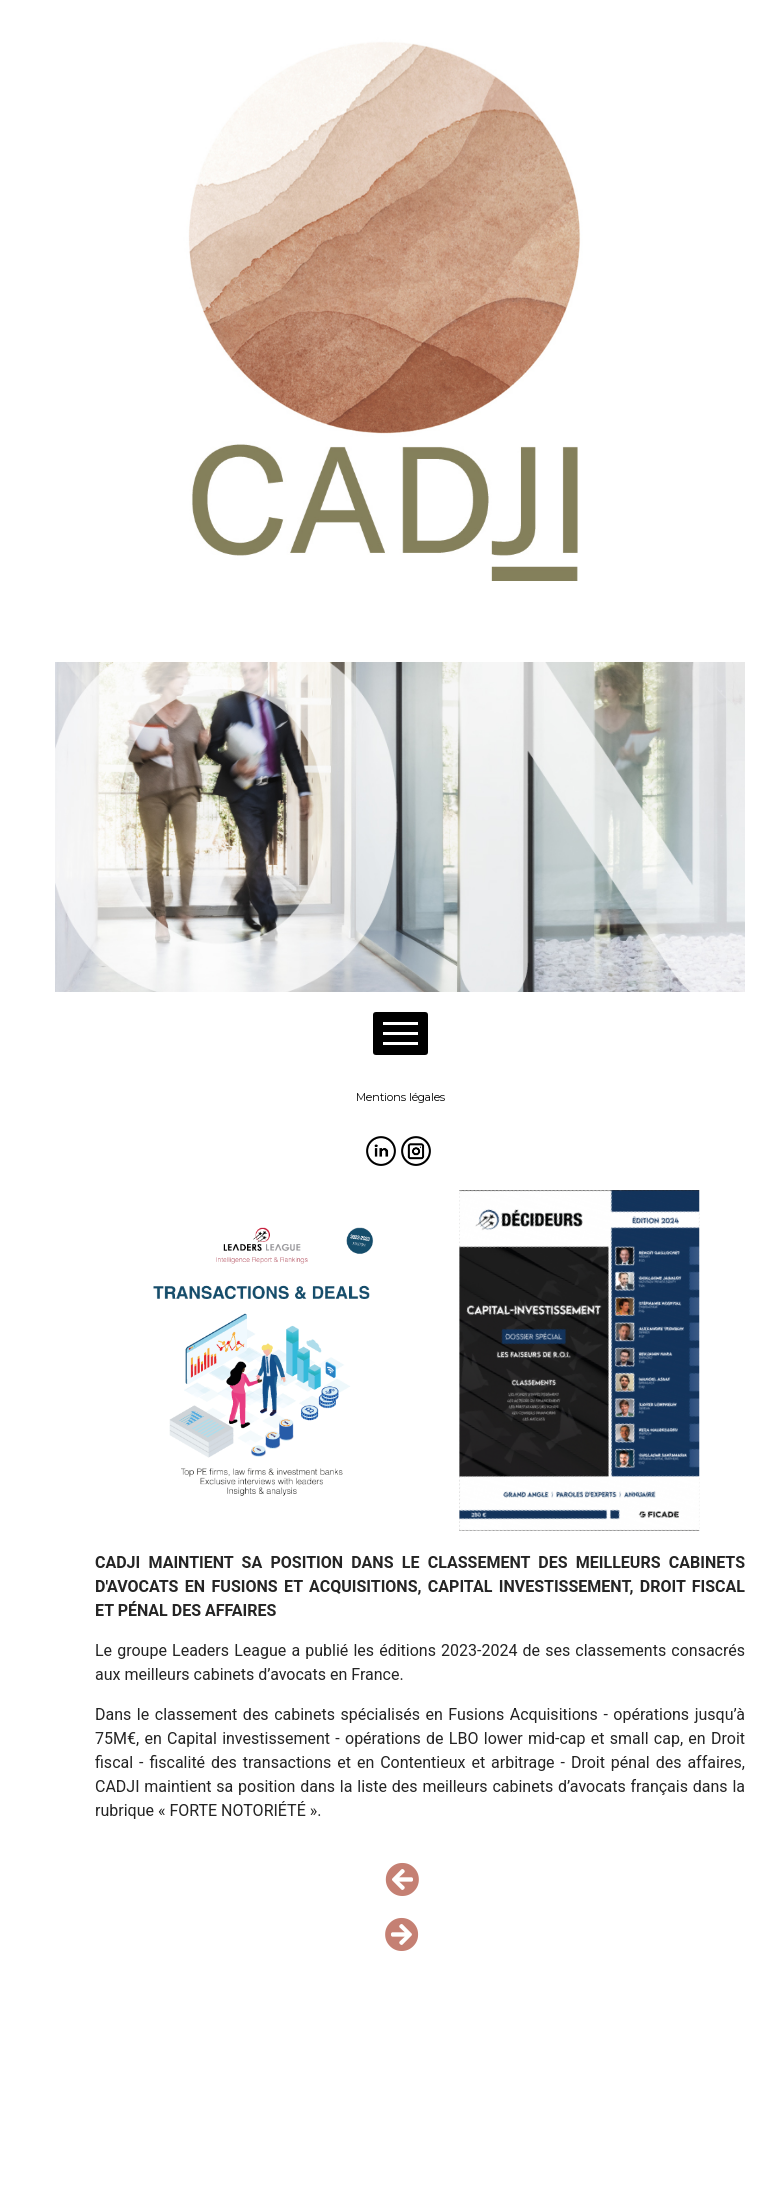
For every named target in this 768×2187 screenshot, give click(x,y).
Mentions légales (400, 1097)
